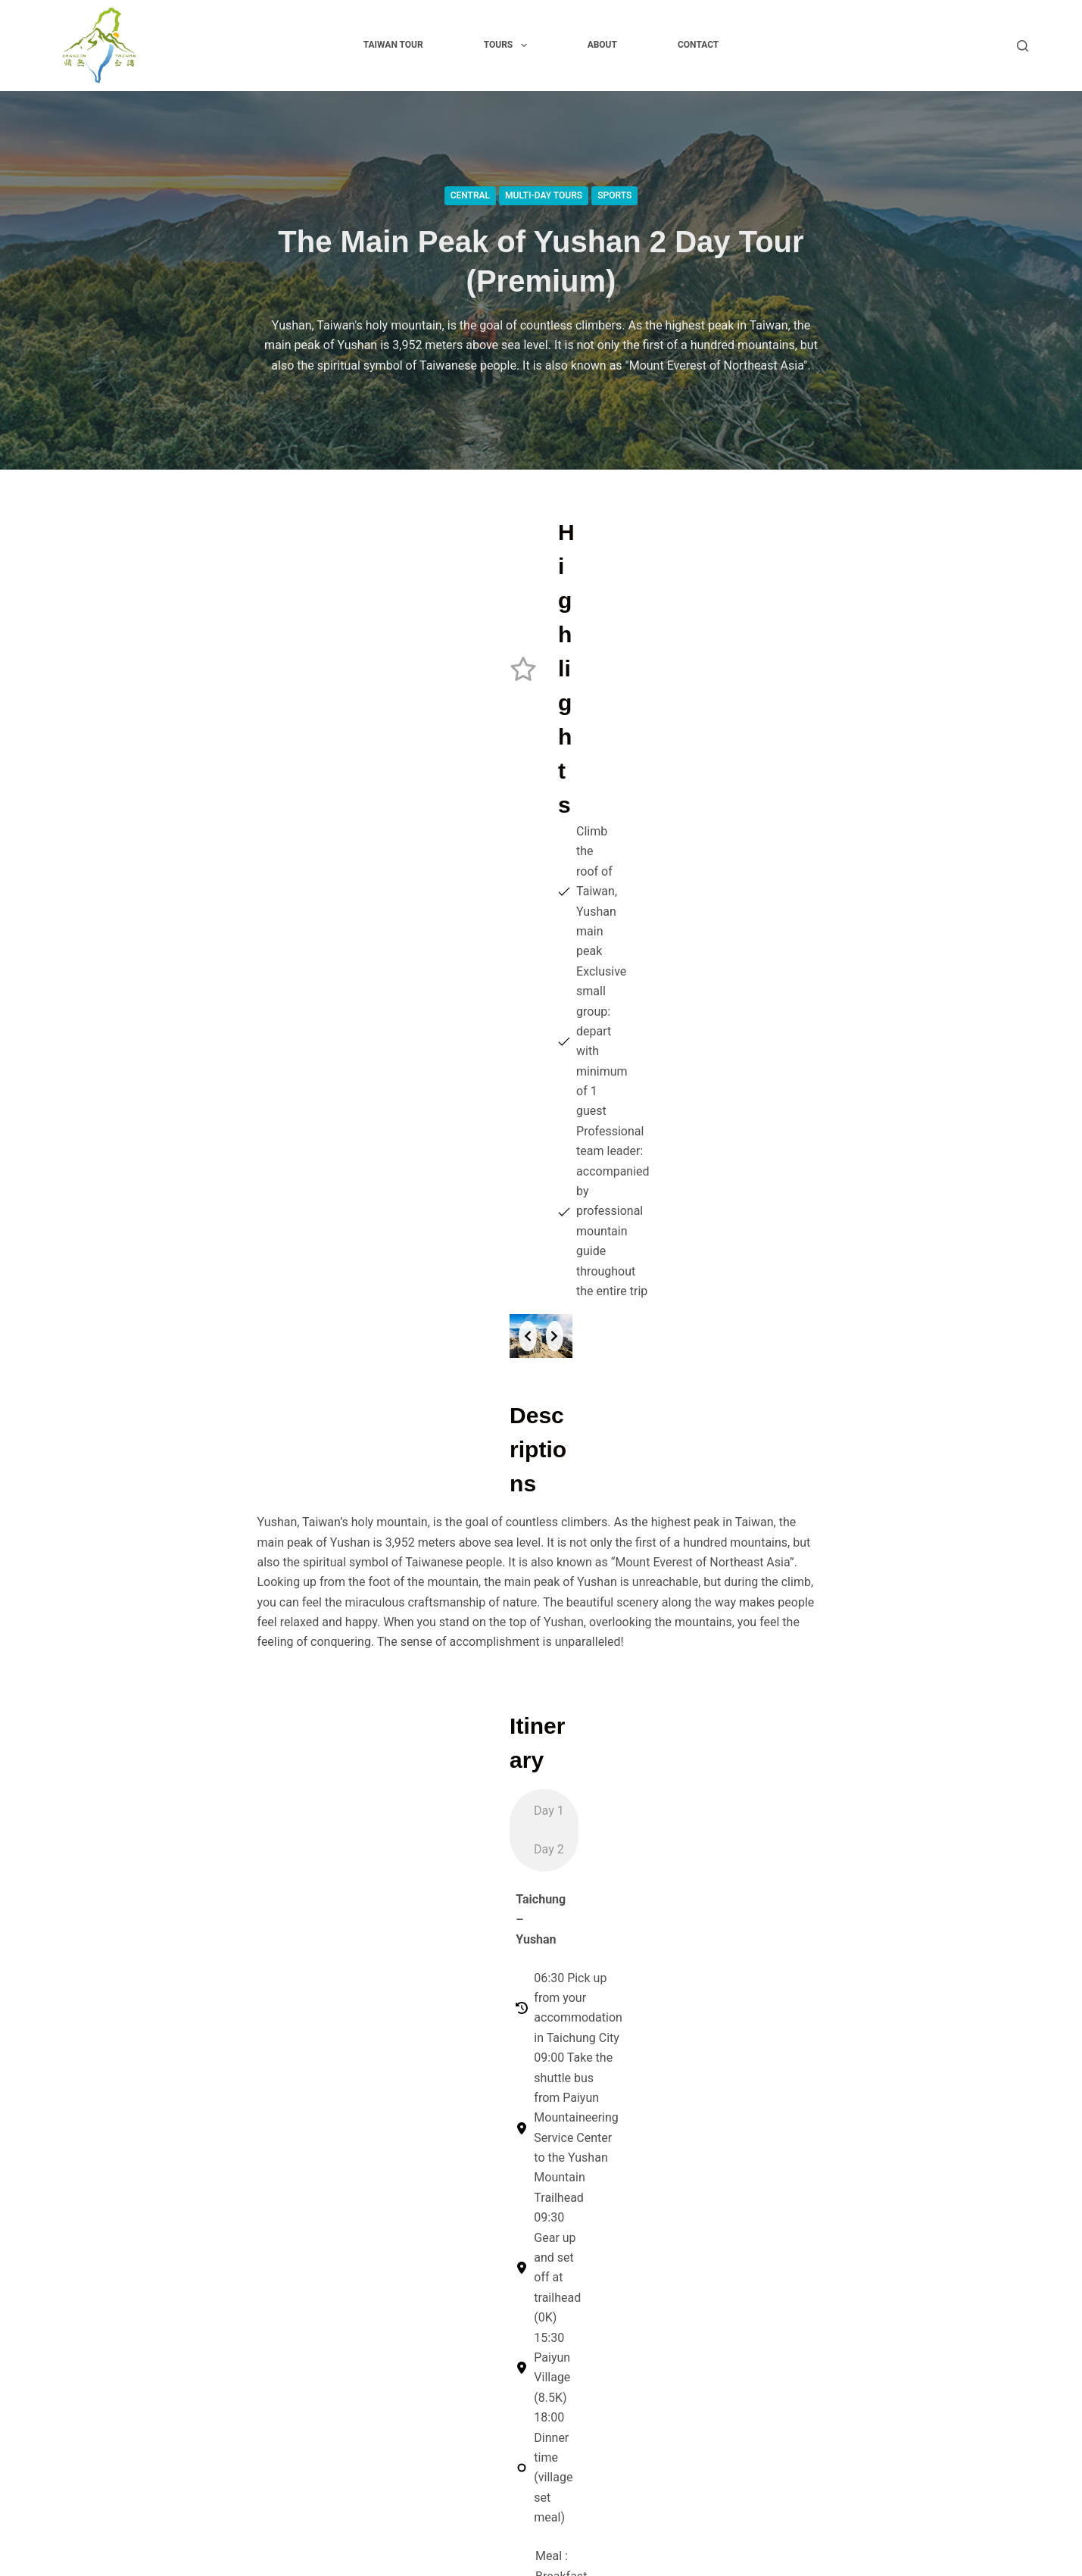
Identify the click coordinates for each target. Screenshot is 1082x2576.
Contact (698, 44)
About (602, 44)
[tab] (503, 1415)
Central (470, 195)
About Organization (593, 2291)
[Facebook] (864, 2166)
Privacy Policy (578, 2311)
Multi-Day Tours (543, 195)
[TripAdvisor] (1018, 2166)
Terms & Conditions (594, 2350)
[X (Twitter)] (902, 2166)
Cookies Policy (580, 2331)
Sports (614, 195)
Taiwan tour (393, 44)
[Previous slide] (282, 847)
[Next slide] (801, 847)
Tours (508, 45)
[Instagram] (941, 2166)
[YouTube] (980, 2166)
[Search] (1022, 46)
